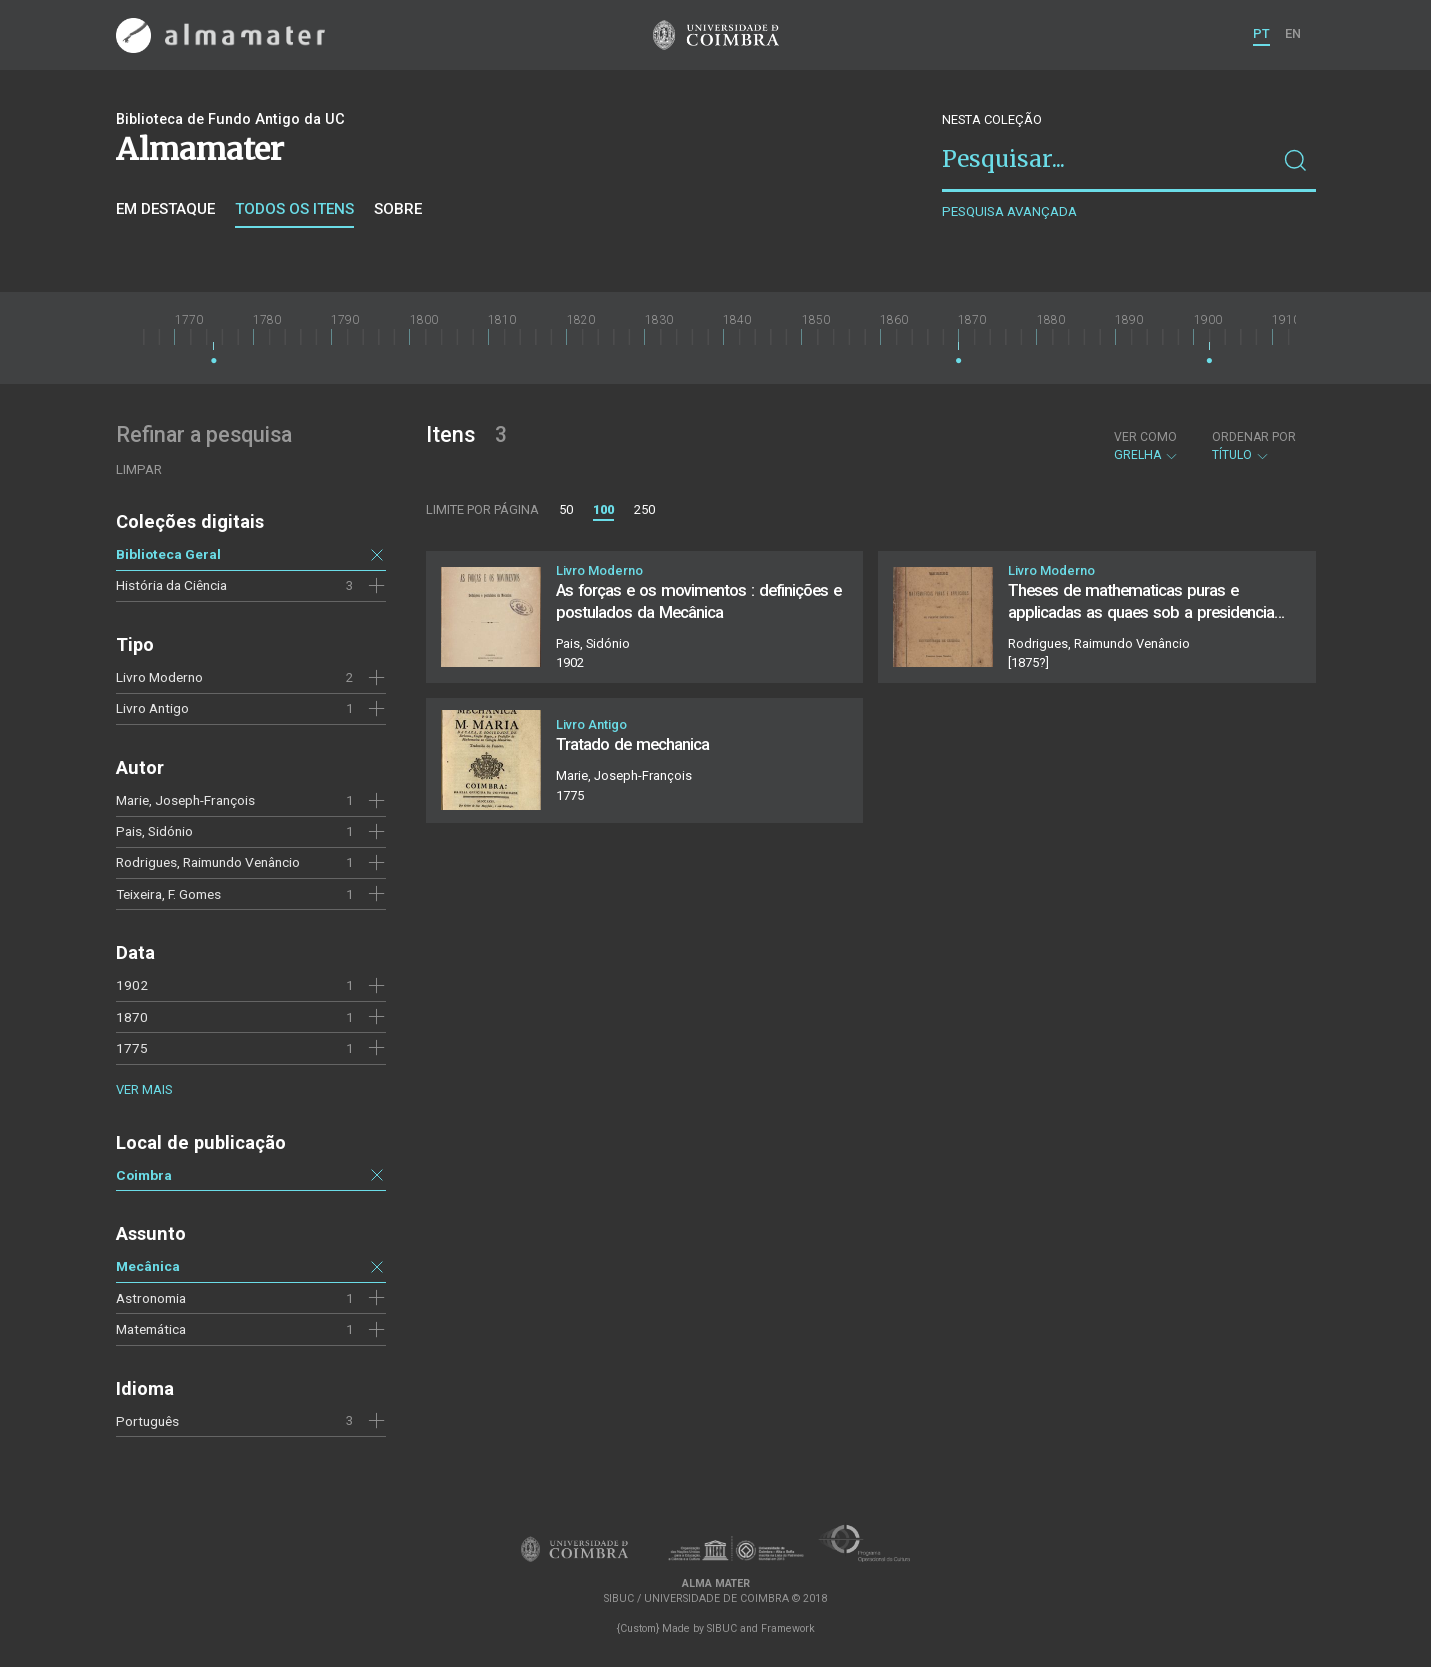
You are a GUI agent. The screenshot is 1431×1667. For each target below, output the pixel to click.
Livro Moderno (159, 677)
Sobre (398, 209)
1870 (132, 1017)
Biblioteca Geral (168, 554)
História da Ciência (171, 585)
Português (147, 1421)
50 (566, 509)
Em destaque (165, 209)
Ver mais (144, 1089)
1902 (132, 985)
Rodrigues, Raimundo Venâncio (208, 862)
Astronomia (151, 1298)
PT (1261, 33)
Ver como (1145, 437)
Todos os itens (294, 209)
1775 (132, 1048)
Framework (788, 1628)
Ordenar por (1254, 437)
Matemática (151, 1329)
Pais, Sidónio (154, 831)
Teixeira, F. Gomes (168, 894)
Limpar (139, 469)
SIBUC (722, 1628)
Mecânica (148, 1266)
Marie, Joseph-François (185, 800)
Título (1254, 446)
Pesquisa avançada (1009, 211)
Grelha (1146, 446)
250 (644, 509)
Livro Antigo (152, 708)
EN (1293, 33)
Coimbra (144, 1175)
